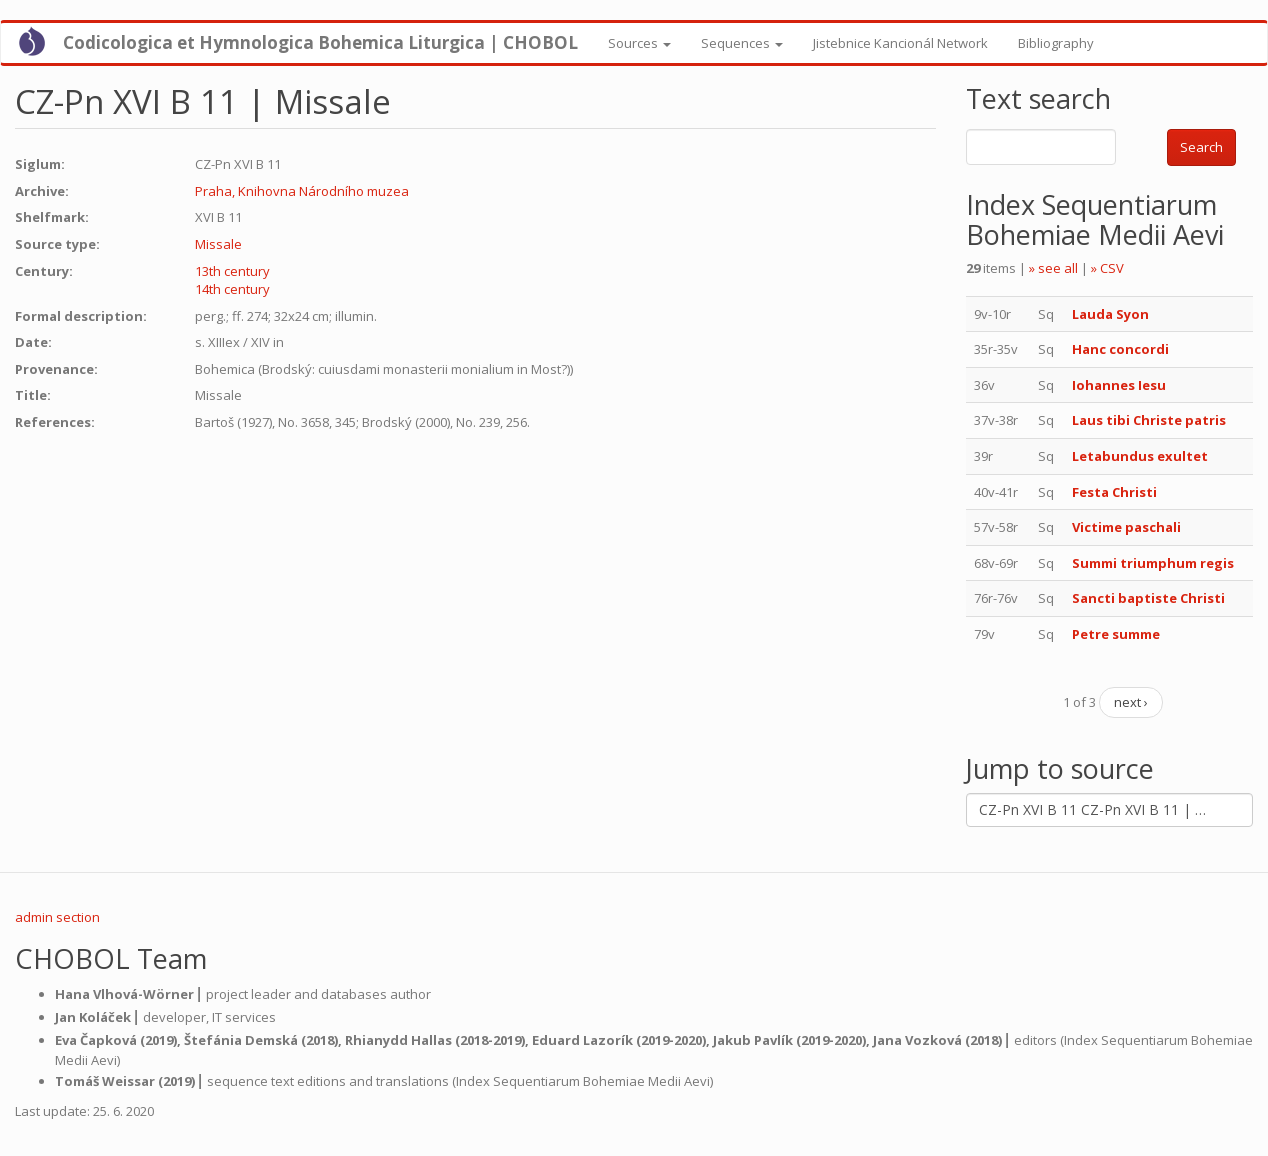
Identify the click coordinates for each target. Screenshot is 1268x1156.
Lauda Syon (1110, 314)
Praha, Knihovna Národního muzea (302, 191)
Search (1201, 147)
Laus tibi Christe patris (1149, 420)
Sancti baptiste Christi (1148, 598)
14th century (232, 289)
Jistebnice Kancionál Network (900, 43)
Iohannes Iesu (1119, 385)
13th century (232, 271)
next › (1131, 702)
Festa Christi (1114, 492)
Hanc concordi (1120, 349)
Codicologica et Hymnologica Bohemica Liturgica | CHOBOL (320, 42)
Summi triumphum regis (1153, 563)
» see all (1053, 268)
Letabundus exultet (1140, 456)
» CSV (1107, 268)
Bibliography (1056, 43)
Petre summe (1116, 634)
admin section (57, 917)
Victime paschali (1126, 527)
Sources (639, 43)
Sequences (742, 43)
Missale (218, 244)
